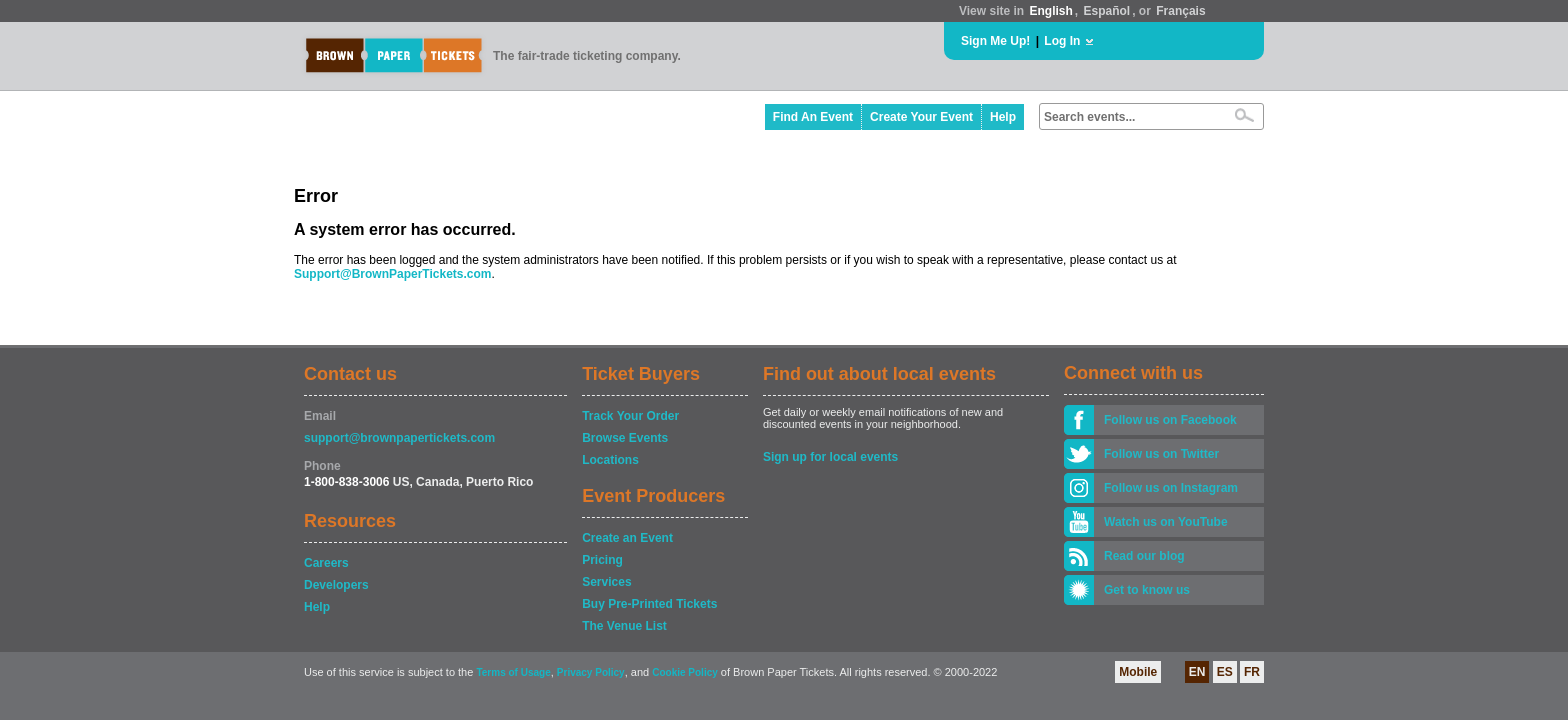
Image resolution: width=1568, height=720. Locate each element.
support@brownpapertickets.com (399, 438)
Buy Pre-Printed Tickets (649, 604)
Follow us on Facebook (1170, 420)
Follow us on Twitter (1161, 454)
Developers (336, 585)
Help (1003, 117)
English (1050, 11)
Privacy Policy (591, 672)
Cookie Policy (685, 672)
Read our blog (1144, 556)
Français (1180, 11)
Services (606, 582)
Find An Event (813, 117)
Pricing (602, 560)
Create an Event (627, 538)
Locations (610, 460)
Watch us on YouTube (1166, 522)
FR (1252, 672)
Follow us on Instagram (1171, 488)
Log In (1062, 41)
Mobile (1138, 672)
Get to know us (1147, 590)
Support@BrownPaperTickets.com (393, 274)
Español (1107, 11)
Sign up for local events (830, 457)
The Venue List (624, 626)
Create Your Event (921, 117)
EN (1197, 672)
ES (1225, 672)
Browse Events (625, 438)
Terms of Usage (513, 672)
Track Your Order (630, 416)
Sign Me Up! (995, 41)
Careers (326, 563)
